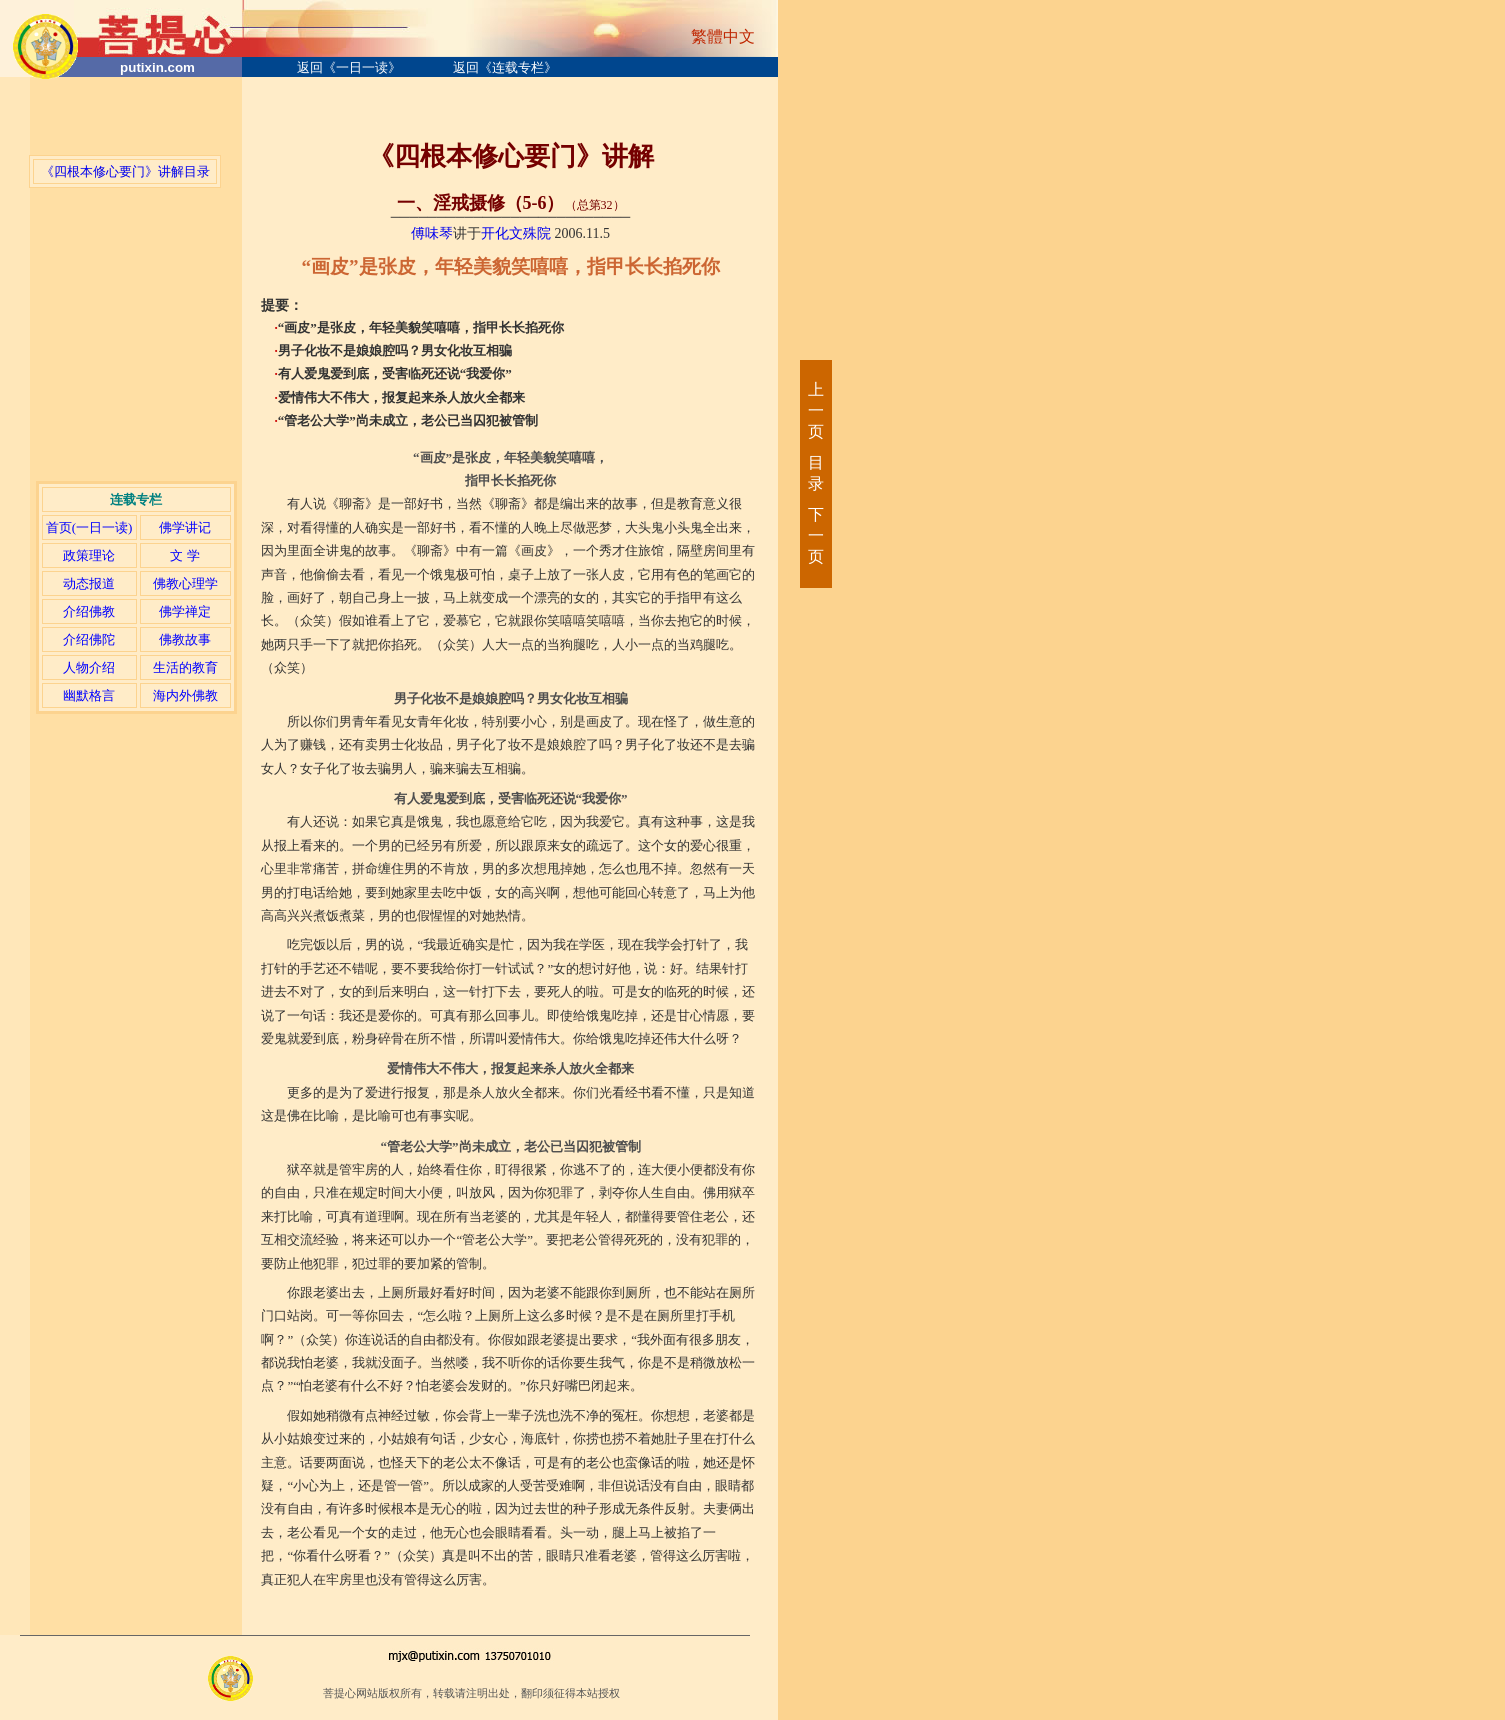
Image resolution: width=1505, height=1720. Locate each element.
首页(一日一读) (89, 527)
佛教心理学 (185, 583)
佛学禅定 (185, 611)
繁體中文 (723, 36)
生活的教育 (185, 667)
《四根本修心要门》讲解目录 (125, 171)
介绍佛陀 (89, 639)
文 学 (184, 555)
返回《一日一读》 (349, 67)
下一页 (815, 535)
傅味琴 (432, 233)
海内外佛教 (185, 695)
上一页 (815, 410)
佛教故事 (185, 639)
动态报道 (89, 583)
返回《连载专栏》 (505, 67)
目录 (815, 473)
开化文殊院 (516, 233)
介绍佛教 (89, 611)
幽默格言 (89, 695)
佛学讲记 (185, 527)
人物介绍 (89, 667)
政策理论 (89, 555)
